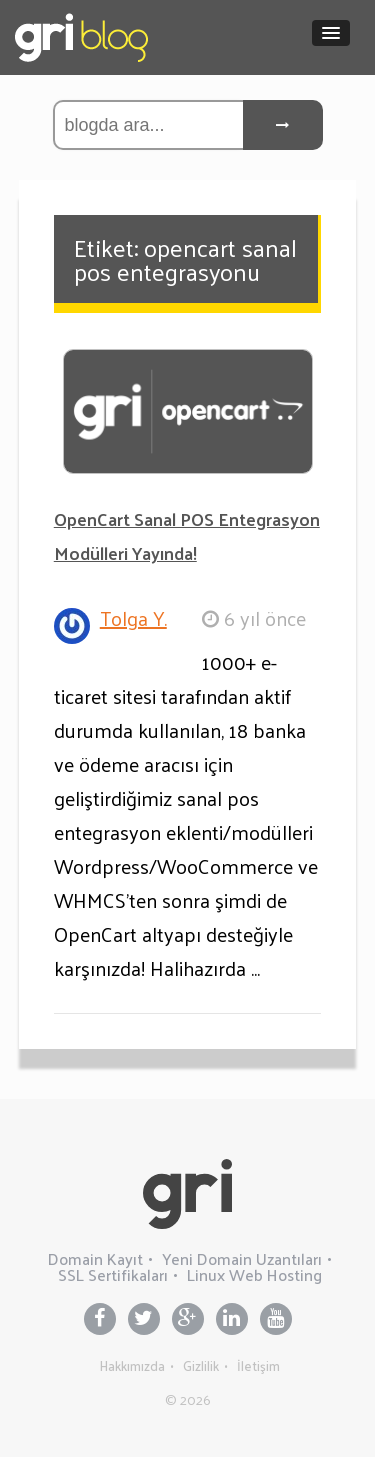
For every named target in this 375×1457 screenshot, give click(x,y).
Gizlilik (201, 1365)
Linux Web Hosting (254, 1274)
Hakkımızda (132, 1365)
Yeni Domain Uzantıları (242, 1258)
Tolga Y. (133, 618)
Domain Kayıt (95, 1258)
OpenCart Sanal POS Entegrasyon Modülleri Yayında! (187, 535)
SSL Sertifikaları (113, 1274)
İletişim (258, 1365)
